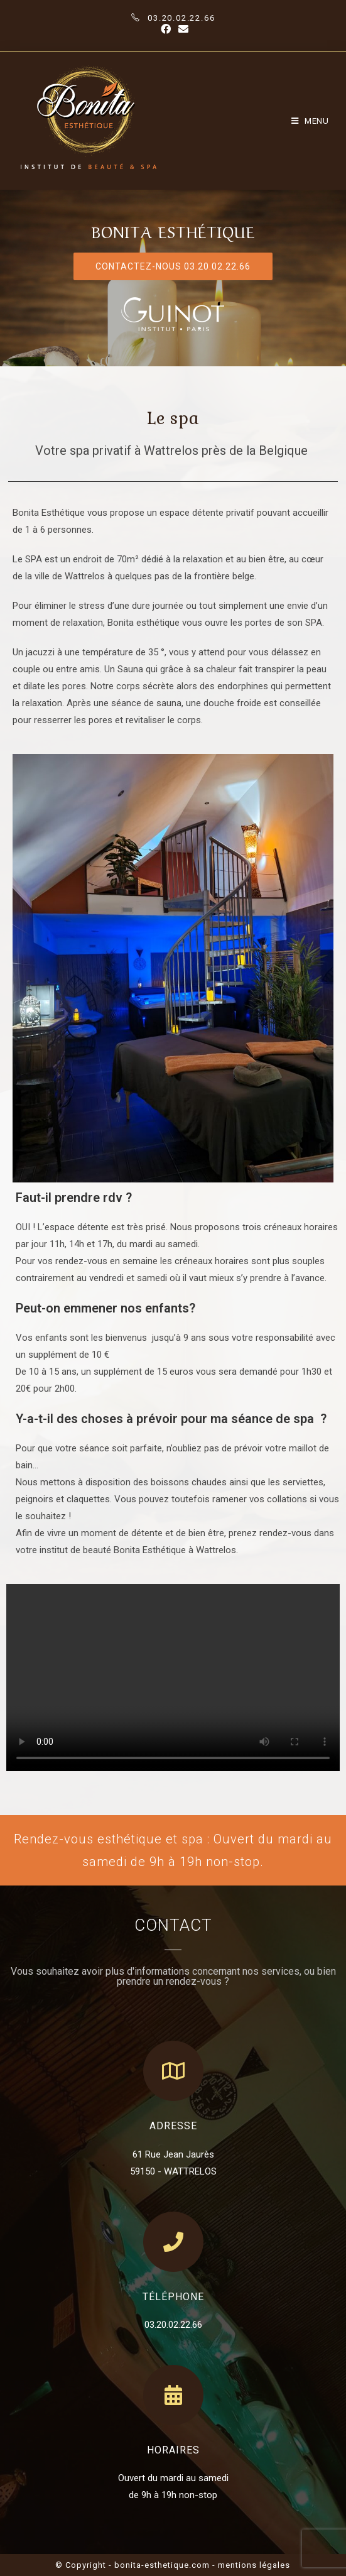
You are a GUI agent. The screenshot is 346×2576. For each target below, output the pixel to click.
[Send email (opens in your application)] (181, 29)
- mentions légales (251, 2565)
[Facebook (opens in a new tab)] (166, 29)
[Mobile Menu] (310, 121)
